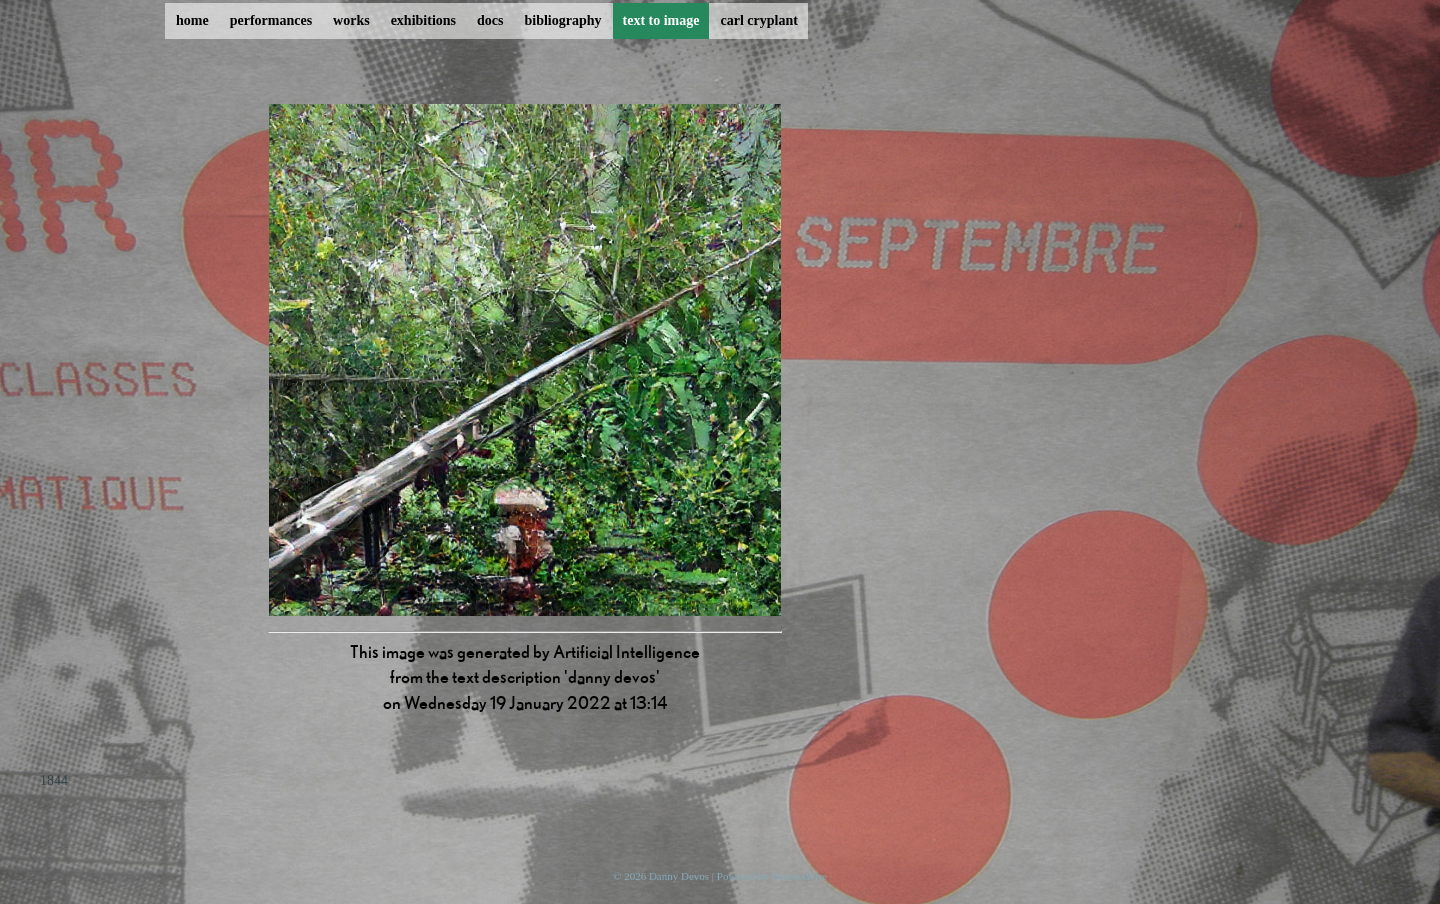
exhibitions (423, 20)
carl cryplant (758, 20)
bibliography (562, 20)
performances (271, 20)
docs (490, 20)
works (351, 20)
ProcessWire (799, 876)
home (192, 20)
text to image (661, 20)
